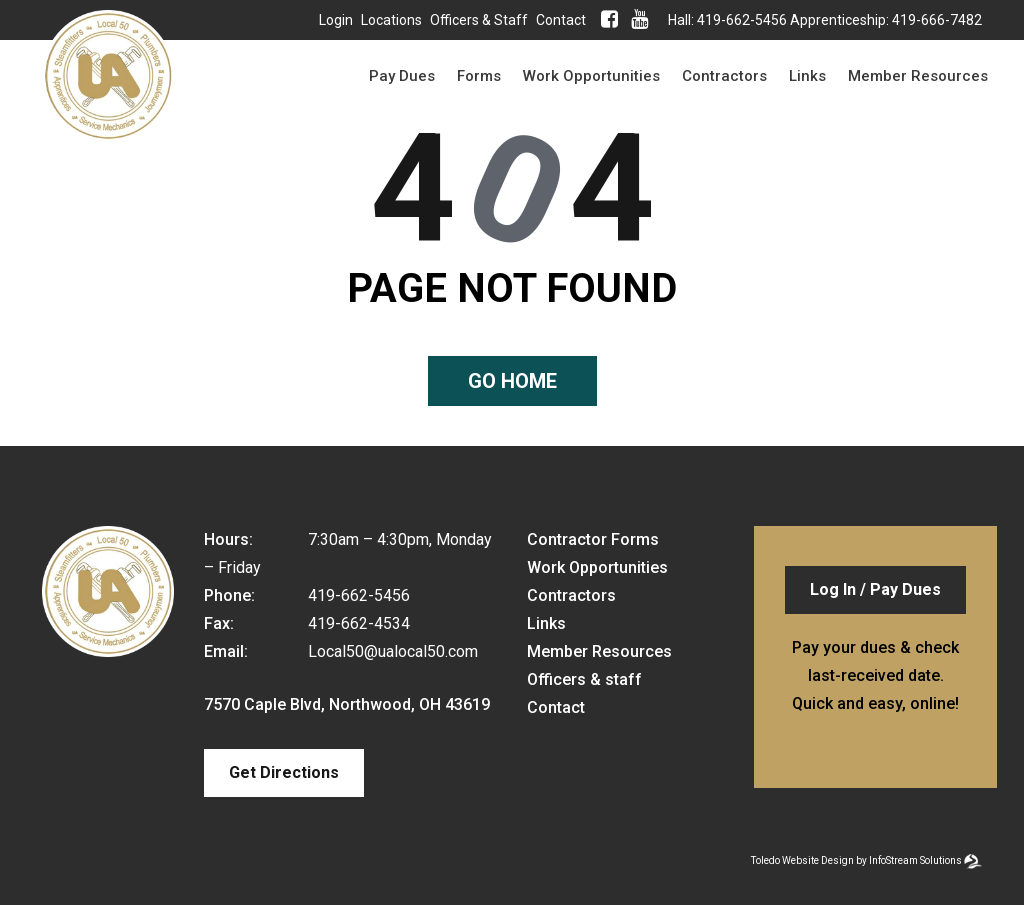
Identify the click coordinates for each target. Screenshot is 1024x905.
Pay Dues (402, 76)
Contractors (724, 76)
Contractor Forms (593, 539)
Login (336, 20)
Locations (391, 20)
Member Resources (918, 76)
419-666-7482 (937, 20)
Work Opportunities (591, 76)
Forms (479, 76)
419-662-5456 (742, 20)
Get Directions (284, 772)
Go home (512, 381)
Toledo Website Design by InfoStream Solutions (856, 860)
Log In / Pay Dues (875, 589)
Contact (561, 20)
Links (807, 76)
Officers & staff (479, 20)
